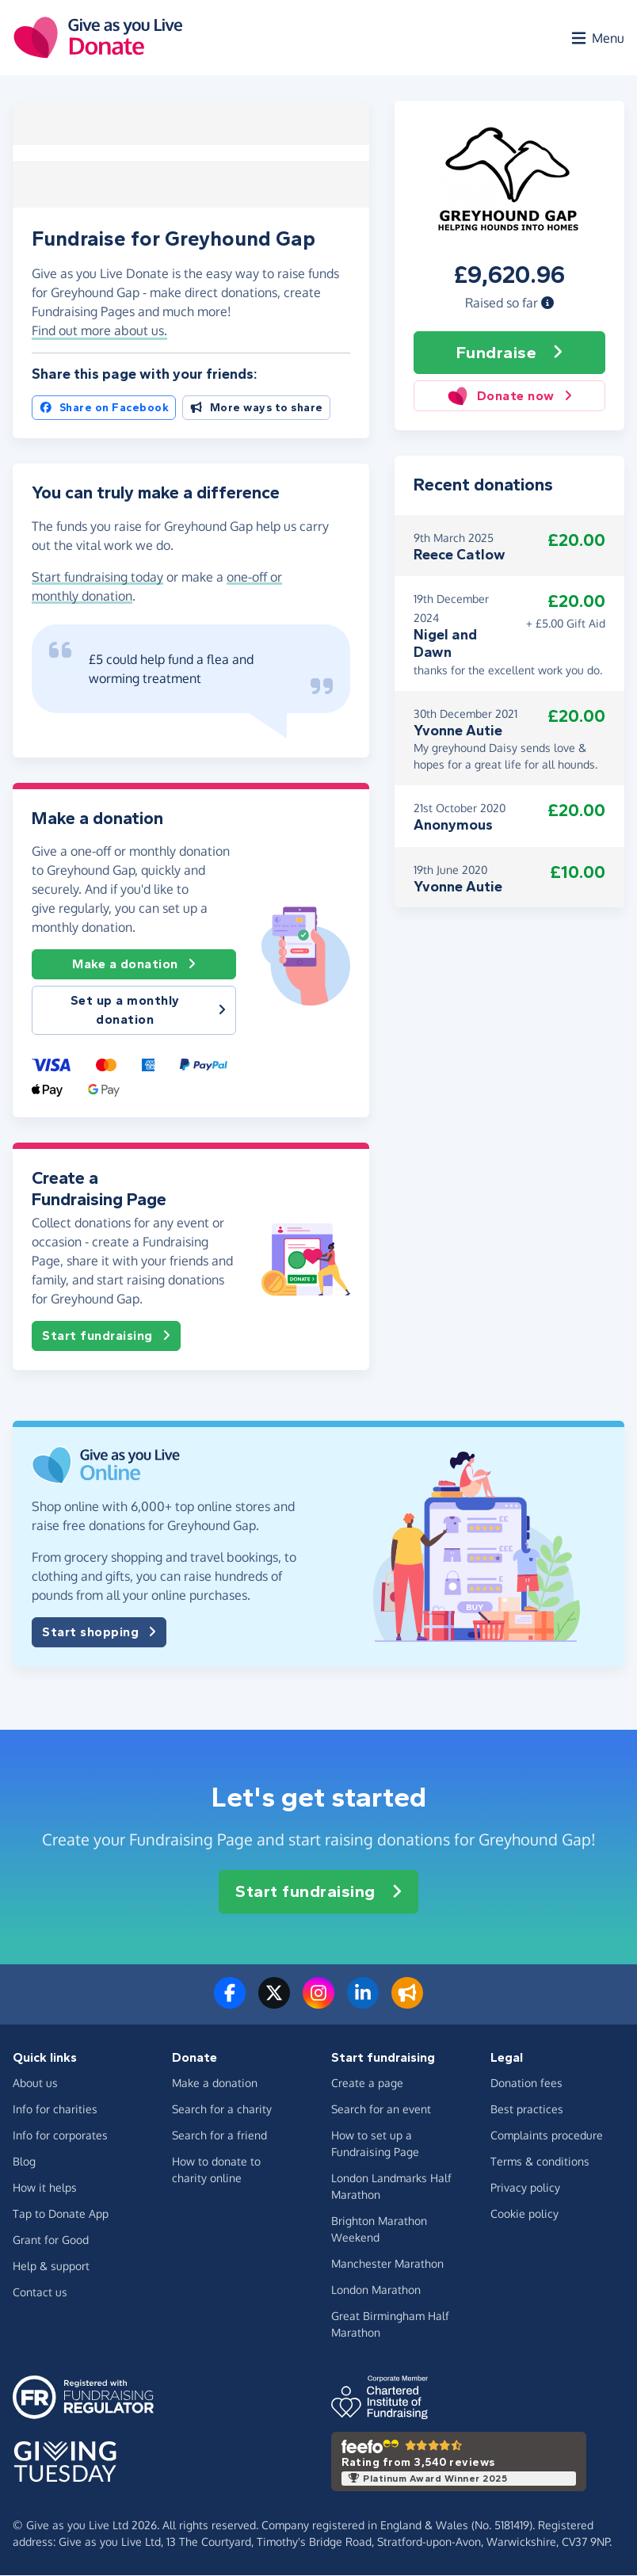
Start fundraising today (97, 578)
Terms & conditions (539, 2162)
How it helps (45, 2188)
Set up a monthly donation (148, 1011)
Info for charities (55, 2109)
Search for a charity (222, 2109)
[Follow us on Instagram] (318, 2003)
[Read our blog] (407, 2003)
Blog (24, 2162)
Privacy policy (525, 2188)
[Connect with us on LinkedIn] (363, 2003)
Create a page (367, 2083)
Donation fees (526, 2083)
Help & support (51, 2266)
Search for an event (381, 2109)
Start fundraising (106, 1336)
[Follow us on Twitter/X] (274, 2003)
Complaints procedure (546, 2136)
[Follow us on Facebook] (230, 2003)
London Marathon (376, 2290)
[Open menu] (596, 38)
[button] (547, 303)
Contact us (40, 2292)
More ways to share (256, 408)
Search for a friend (219, 2136)
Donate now (510, 396)
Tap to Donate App (61, 2214)
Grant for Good (51, 2240)
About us (35, 2083)
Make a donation (134, 965)
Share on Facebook (104, 408)
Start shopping (99, 1633)
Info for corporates (60, 2136)
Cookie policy (524, 2214)
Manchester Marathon (387, 2264)
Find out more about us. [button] (99, 331)
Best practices (526, 2109)
